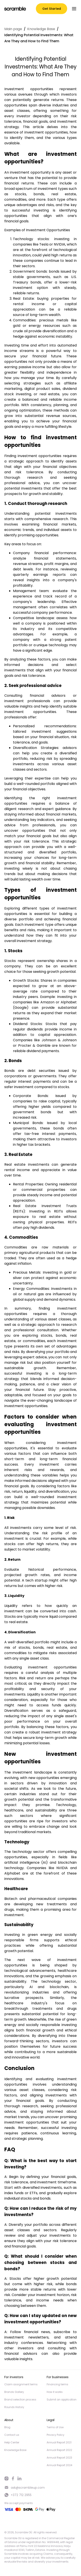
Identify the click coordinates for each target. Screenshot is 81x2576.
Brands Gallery (14, 2392)
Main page (13, 28)
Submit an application (61, 2399)
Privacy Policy (55, 2435)
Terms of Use (55, 2427)
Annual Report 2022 (59, 2450)
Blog (7, 2427)
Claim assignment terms (21, 2384)
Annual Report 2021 (59, 2442)
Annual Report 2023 (59, 2457)
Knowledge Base (41, 28)
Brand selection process (20, 2399)
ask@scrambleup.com (24, 2487)
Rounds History (14, 2407)
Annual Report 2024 (59, 2465)
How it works (55, 2392)
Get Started (51, 9)
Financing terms (57, 2384)
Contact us (11, 2435)
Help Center (11, 2442)
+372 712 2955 (18, 2495)
